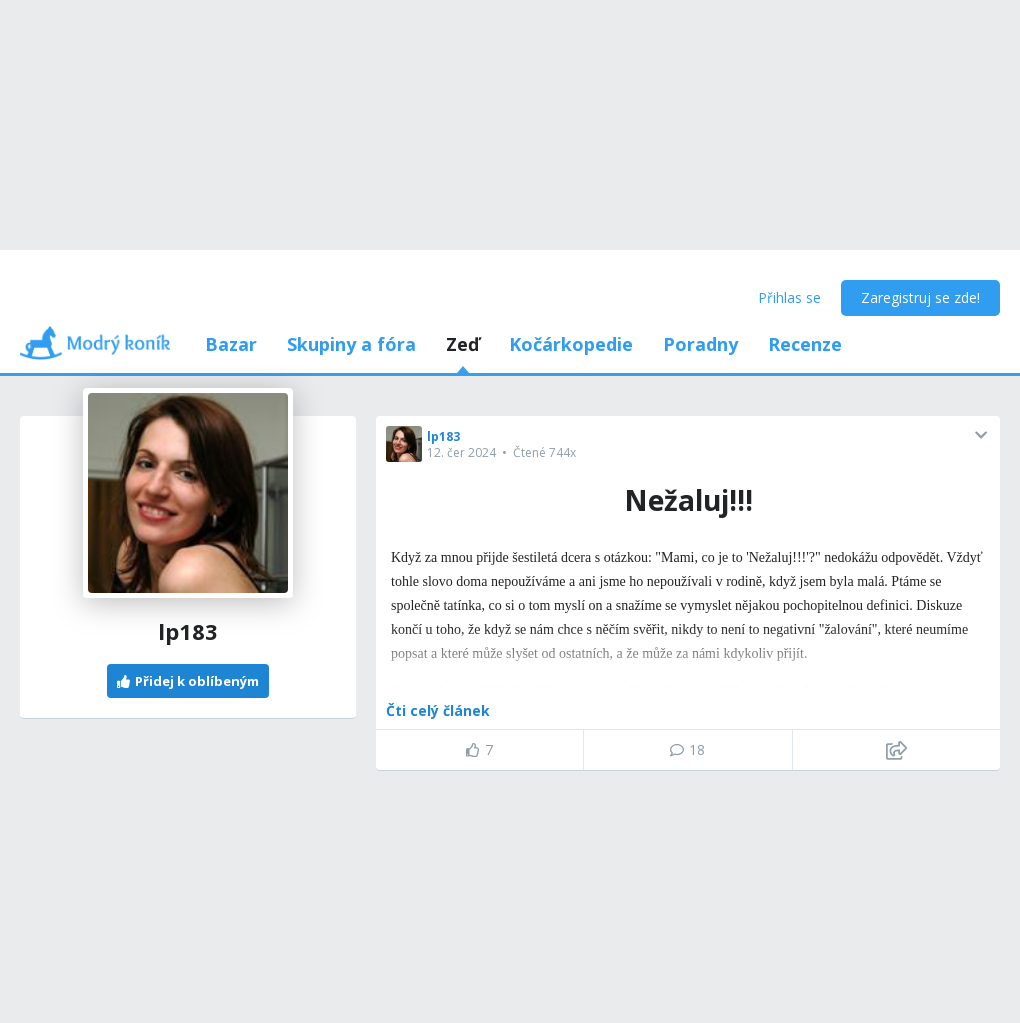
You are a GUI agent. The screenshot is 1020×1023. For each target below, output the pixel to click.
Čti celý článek (438, 710)
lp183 (443, 436)
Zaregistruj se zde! (920, 297)
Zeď (462, 344)
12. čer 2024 (461, 452)
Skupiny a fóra (351, 344)
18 (687, 749)
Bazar (231, 344)
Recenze (805, 344)
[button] (981, 435)
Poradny (700, 344)
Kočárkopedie (571, 344)
